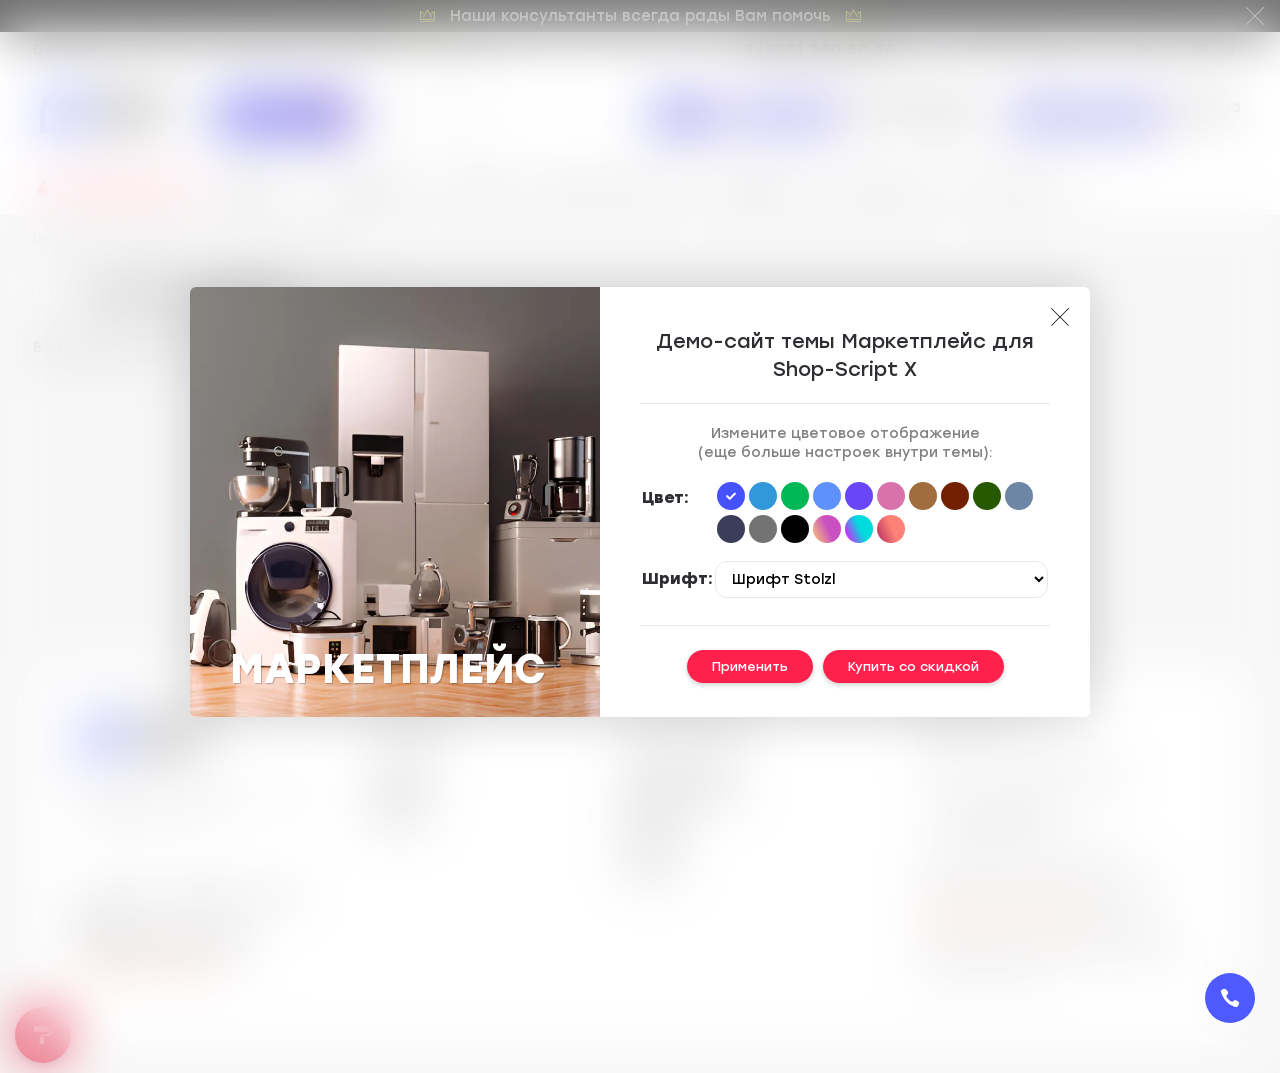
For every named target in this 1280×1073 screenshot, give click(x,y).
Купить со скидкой (913, 666)
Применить (750, 666)
